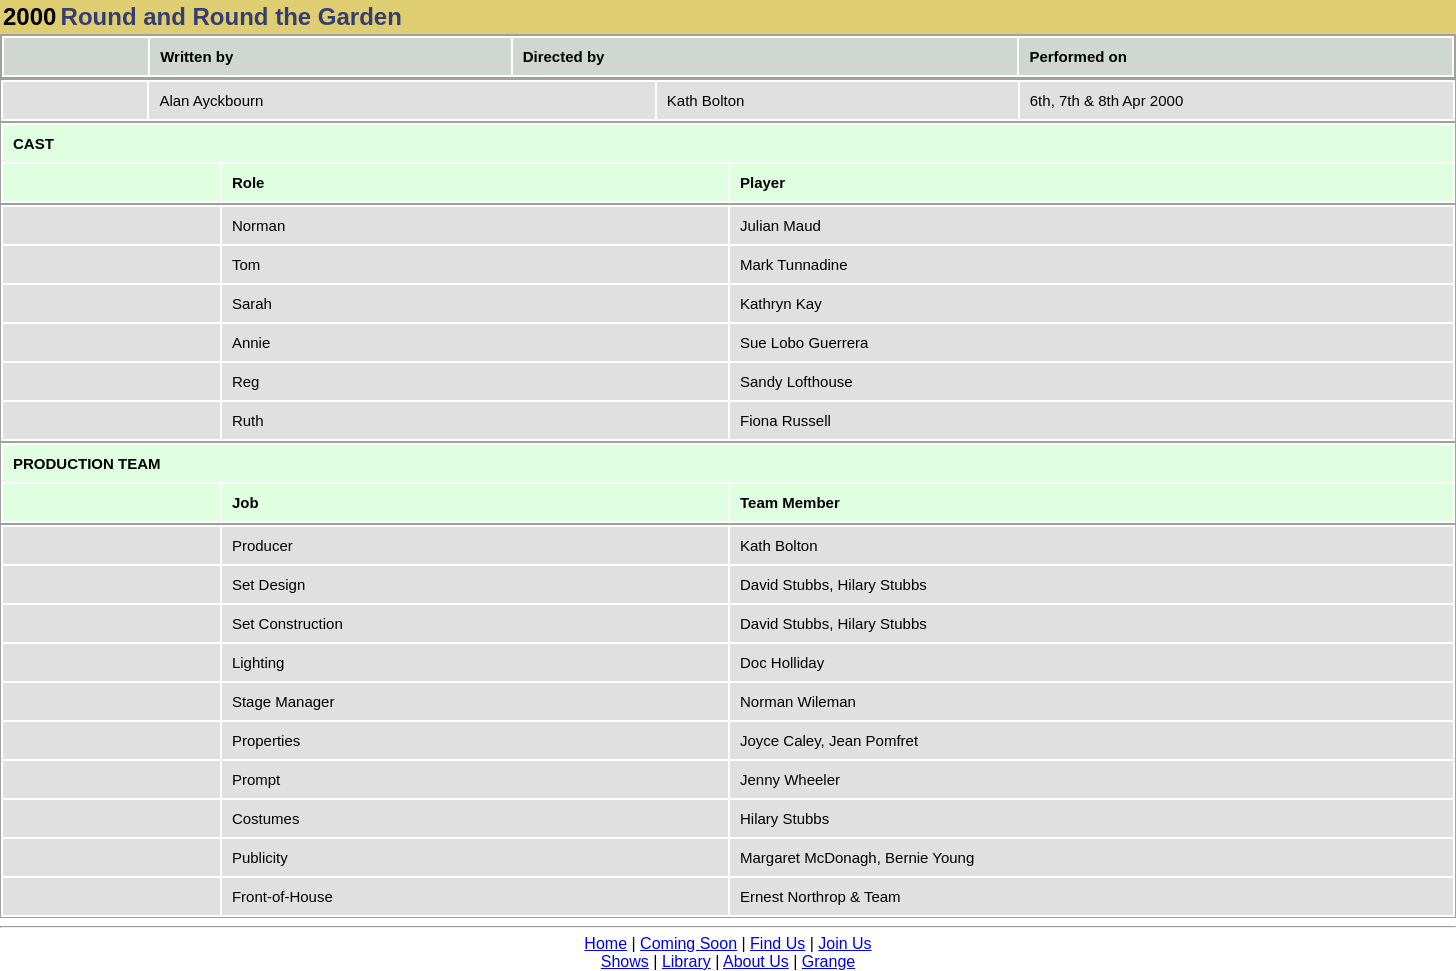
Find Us (777, 943)
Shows (625, 961)
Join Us (844, 943)
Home (605, 943)
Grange (828, 961)
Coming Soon (688, 943)
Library (686, 961)
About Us (756, 961)
